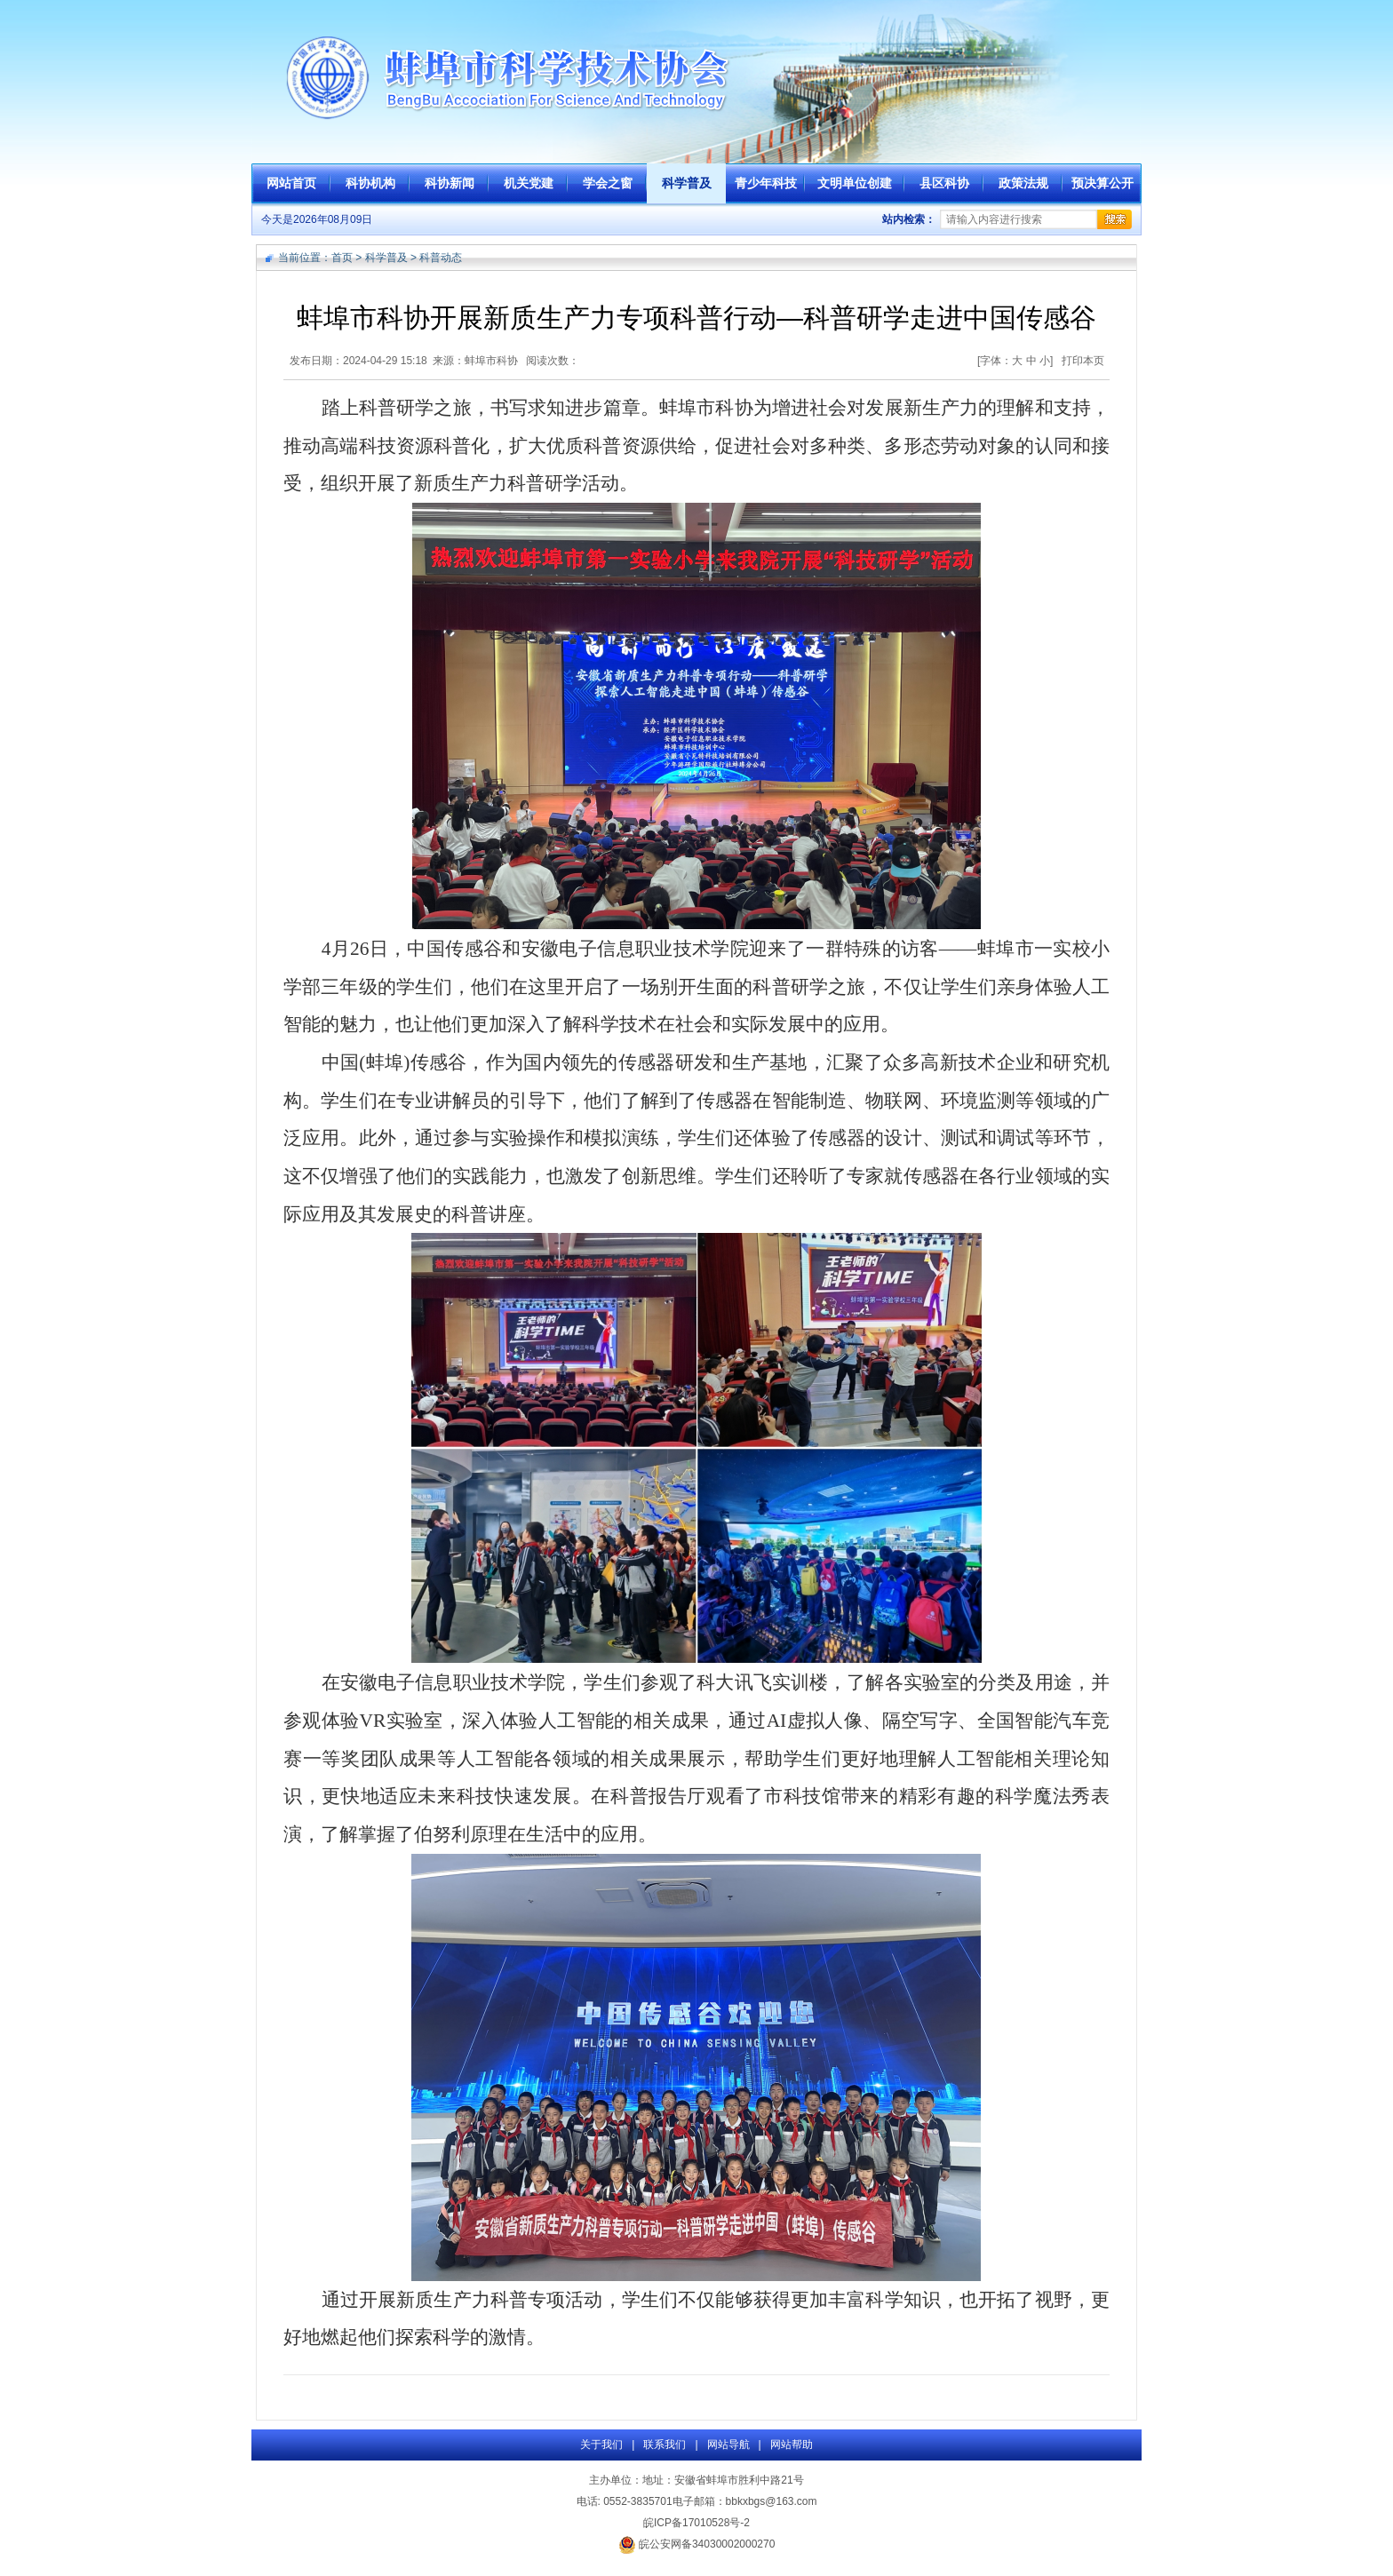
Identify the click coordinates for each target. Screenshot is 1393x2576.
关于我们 (601, 2444)
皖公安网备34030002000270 (697, 2544)
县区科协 (944, 183)
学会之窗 (608, 183)
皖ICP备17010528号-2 (696, 2522)
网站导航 (728, 2444)
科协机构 (370, 183)
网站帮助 (791, 2444)
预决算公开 (1102, 183)
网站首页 (291, 183)
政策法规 (1023, 183)
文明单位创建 (854, 183)
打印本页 (1083, 360)
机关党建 (528, 183)
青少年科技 (766, 183)
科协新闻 (449, 183)
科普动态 (440, 257)
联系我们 (664, 2444)
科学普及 (687, 183)
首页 (342, 257)
